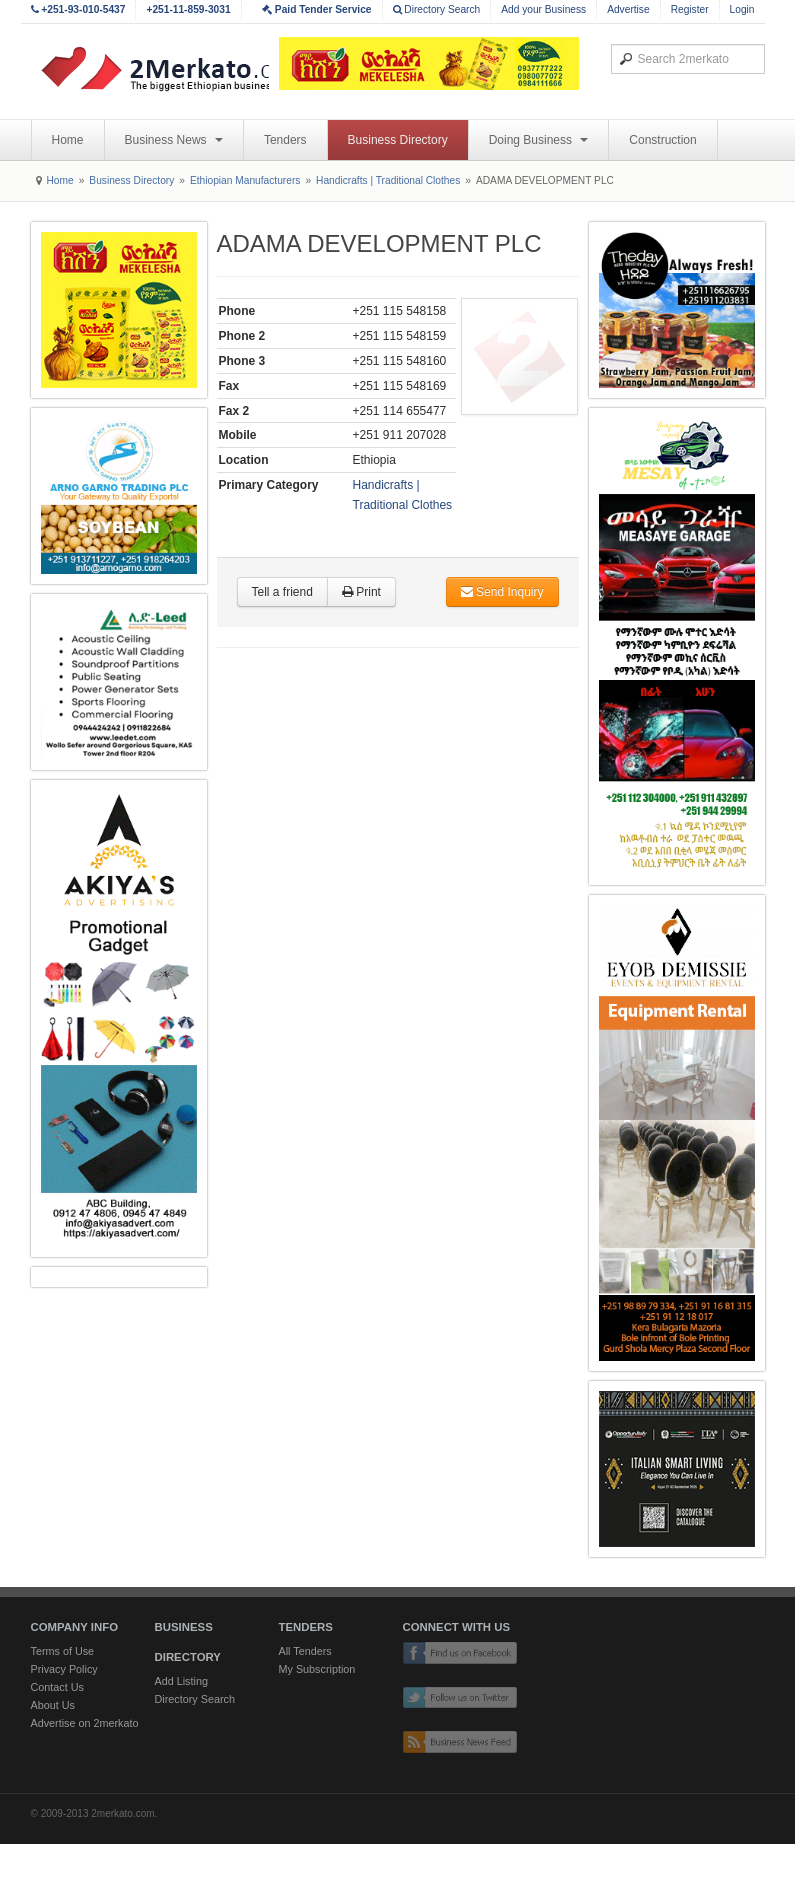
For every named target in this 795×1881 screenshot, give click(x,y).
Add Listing (181, 1681)
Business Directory (398, 140)
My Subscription (317, 1669)
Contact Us (57, 1687)
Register (690, 9)
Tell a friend (282, 592)
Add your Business (543, 9)
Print (361, 592)
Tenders (285, 140)
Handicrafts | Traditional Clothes (388, 180)
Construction (662, 140)
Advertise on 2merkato (85, 1723)
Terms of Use (63, 1651)
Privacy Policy (64, 1669)
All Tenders (305, 1651)
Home (68, 140)
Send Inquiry (502, 592)
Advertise (628, 9)
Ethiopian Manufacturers (245, 180)
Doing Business (539, 140)
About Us (53, 1705)
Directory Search (437, 9)
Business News (174, 140)
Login (742, 9)
